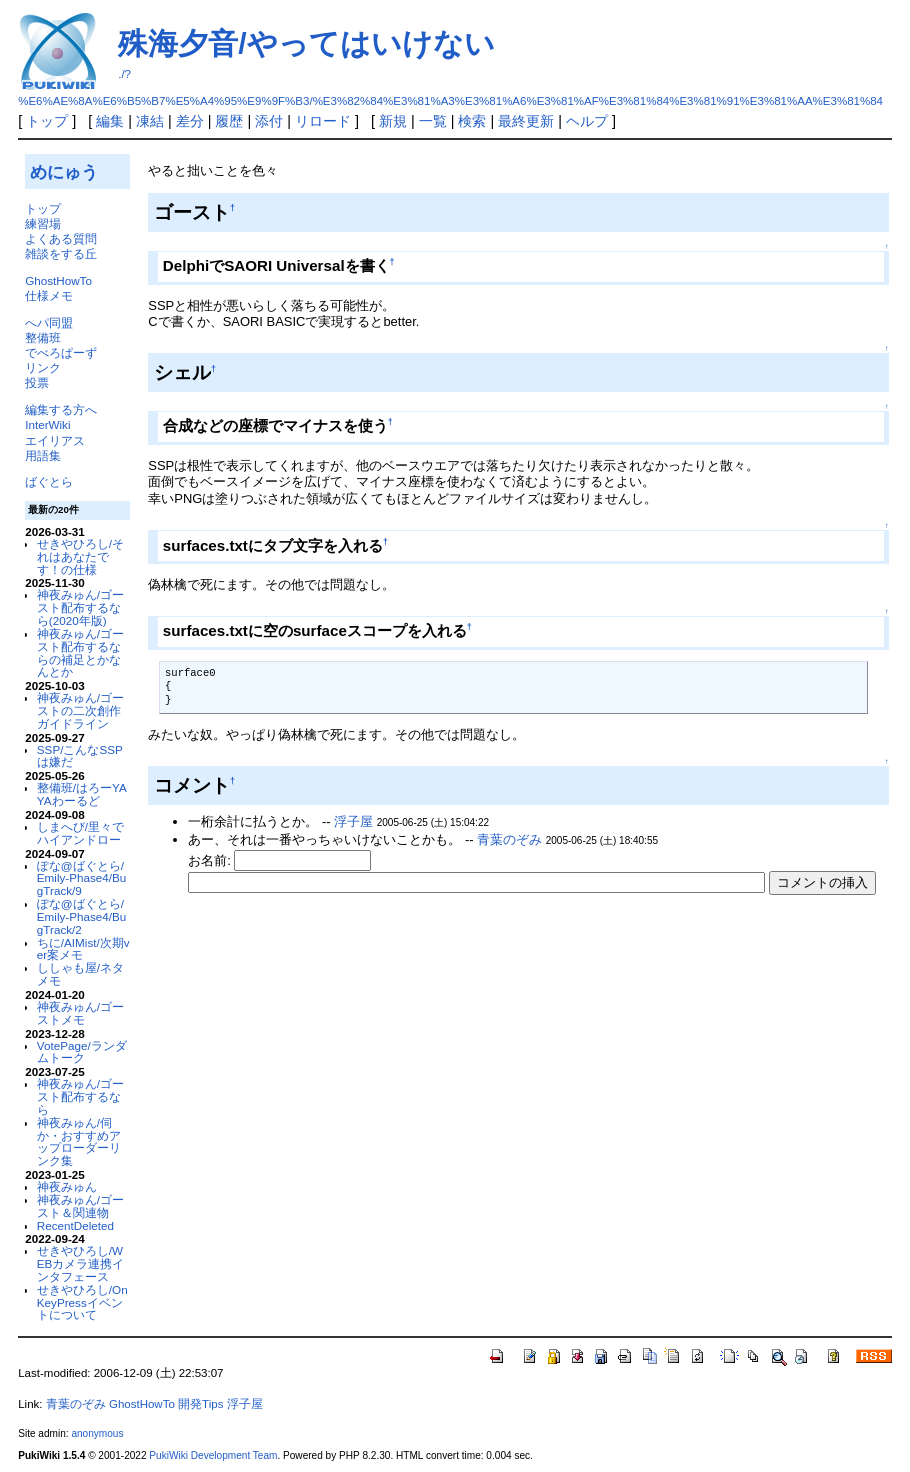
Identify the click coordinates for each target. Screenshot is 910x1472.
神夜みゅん (67, 1186)
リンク (43, 367)
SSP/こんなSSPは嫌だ (80, 756)
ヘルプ (587, 121)
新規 (393, 121)
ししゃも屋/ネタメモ (80, 974)
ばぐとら (49, 481)
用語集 (43, 455)
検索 (472, 121)
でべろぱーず (61, 352)
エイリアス (55, 440)
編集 (110, 121)
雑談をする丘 (61, 253)
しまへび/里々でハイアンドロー (80, 833)
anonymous (97, 1433)
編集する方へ (61, 409)
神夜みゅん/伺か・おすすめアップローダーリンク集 (79, 1141)
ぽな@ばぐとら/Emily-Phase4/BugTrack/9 (81, 878)
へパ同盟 (49, 322)
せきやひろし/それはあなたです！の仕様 (80, 556)
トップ (47, 121)
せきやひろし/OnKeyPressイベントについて (82, 1302)
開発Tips (200, 1404)
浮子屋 (353, 821)
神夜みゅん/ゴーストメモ (80, 1013)
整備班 (43, 337)
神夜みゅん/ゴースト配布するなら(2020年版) (80, 607)
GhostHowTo (58, 280)
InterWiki (47, 424)
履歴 (229, 121)
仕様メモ (49, 295)
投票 (37, 382)
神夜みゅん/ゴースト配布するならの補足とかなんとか (80, 652)
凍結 (150, 121)
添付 (269, 121)
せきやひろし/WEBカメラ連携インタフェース (81, 1263)
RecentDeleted (75, 1225)
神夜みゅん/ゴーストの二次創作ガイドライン (80, 710)
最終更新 (526, 121)
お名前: (211, 860)
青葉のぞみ (509, 839)
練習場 (43, 223)
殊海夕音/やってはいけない (306, 43)
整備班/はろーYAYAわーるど (82, 794)
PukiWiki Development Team (213, 1455)
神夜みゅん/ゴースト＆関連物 (80, 1206)
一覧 (433, 121)
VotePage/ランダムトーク (82, 1052)
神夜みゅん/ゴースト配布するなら (80, 1096)
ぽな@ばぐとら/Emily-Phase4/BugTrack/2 (81, 916)
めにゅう (64, 172)
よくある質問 (61, 238)
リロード (323, 121)
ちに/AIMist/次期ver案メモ (83, 949)
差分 (190, 121)
